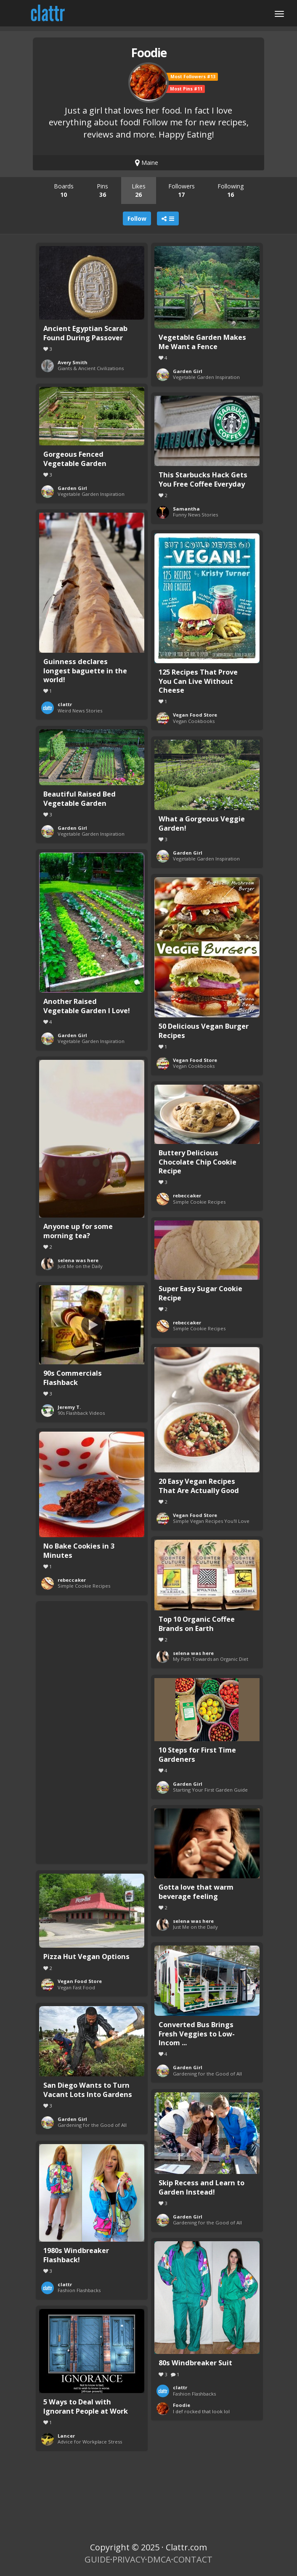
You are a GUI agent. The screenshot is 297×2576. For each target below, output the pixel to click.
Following (230, 190)
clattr (65, 704)
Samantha (186, 509)
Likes (139, 190)
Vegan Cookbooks (194, 721)
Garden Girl (187, 371)
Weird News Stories (80, 710)
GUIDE (97, 2559)
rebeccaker (187, 1195)
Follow (136, 218)
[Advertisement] (91, 1730)
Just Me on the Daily (80, 1266)
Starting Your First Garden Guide (210, 1790)
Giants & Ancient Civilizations (91, 368)
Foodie (181, 2405)
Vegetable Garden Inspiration (206, 377)
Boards (64, 190)
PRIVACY (128, 2559)
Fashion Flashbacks (79, 2290)
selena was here (78, 1260)
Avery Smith (73, 362)
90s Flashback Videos (81, 1413)
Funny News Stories (195, 514)
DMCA (159, 2559)
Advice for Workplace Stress (90, 2441)
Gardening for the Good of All (207, 2073)
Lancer (66, 2436)
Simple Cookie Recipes (199, 1202)
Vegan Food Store (195, 715)
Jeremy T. (69, 1407)
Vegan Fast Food (76, 1987)
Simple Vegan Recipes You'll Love (211, 1521)
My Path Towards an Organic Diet (210, 1659)
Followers (181, 190)
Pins (102, 190)
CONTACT (192, 2559)
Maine (146, 163)
